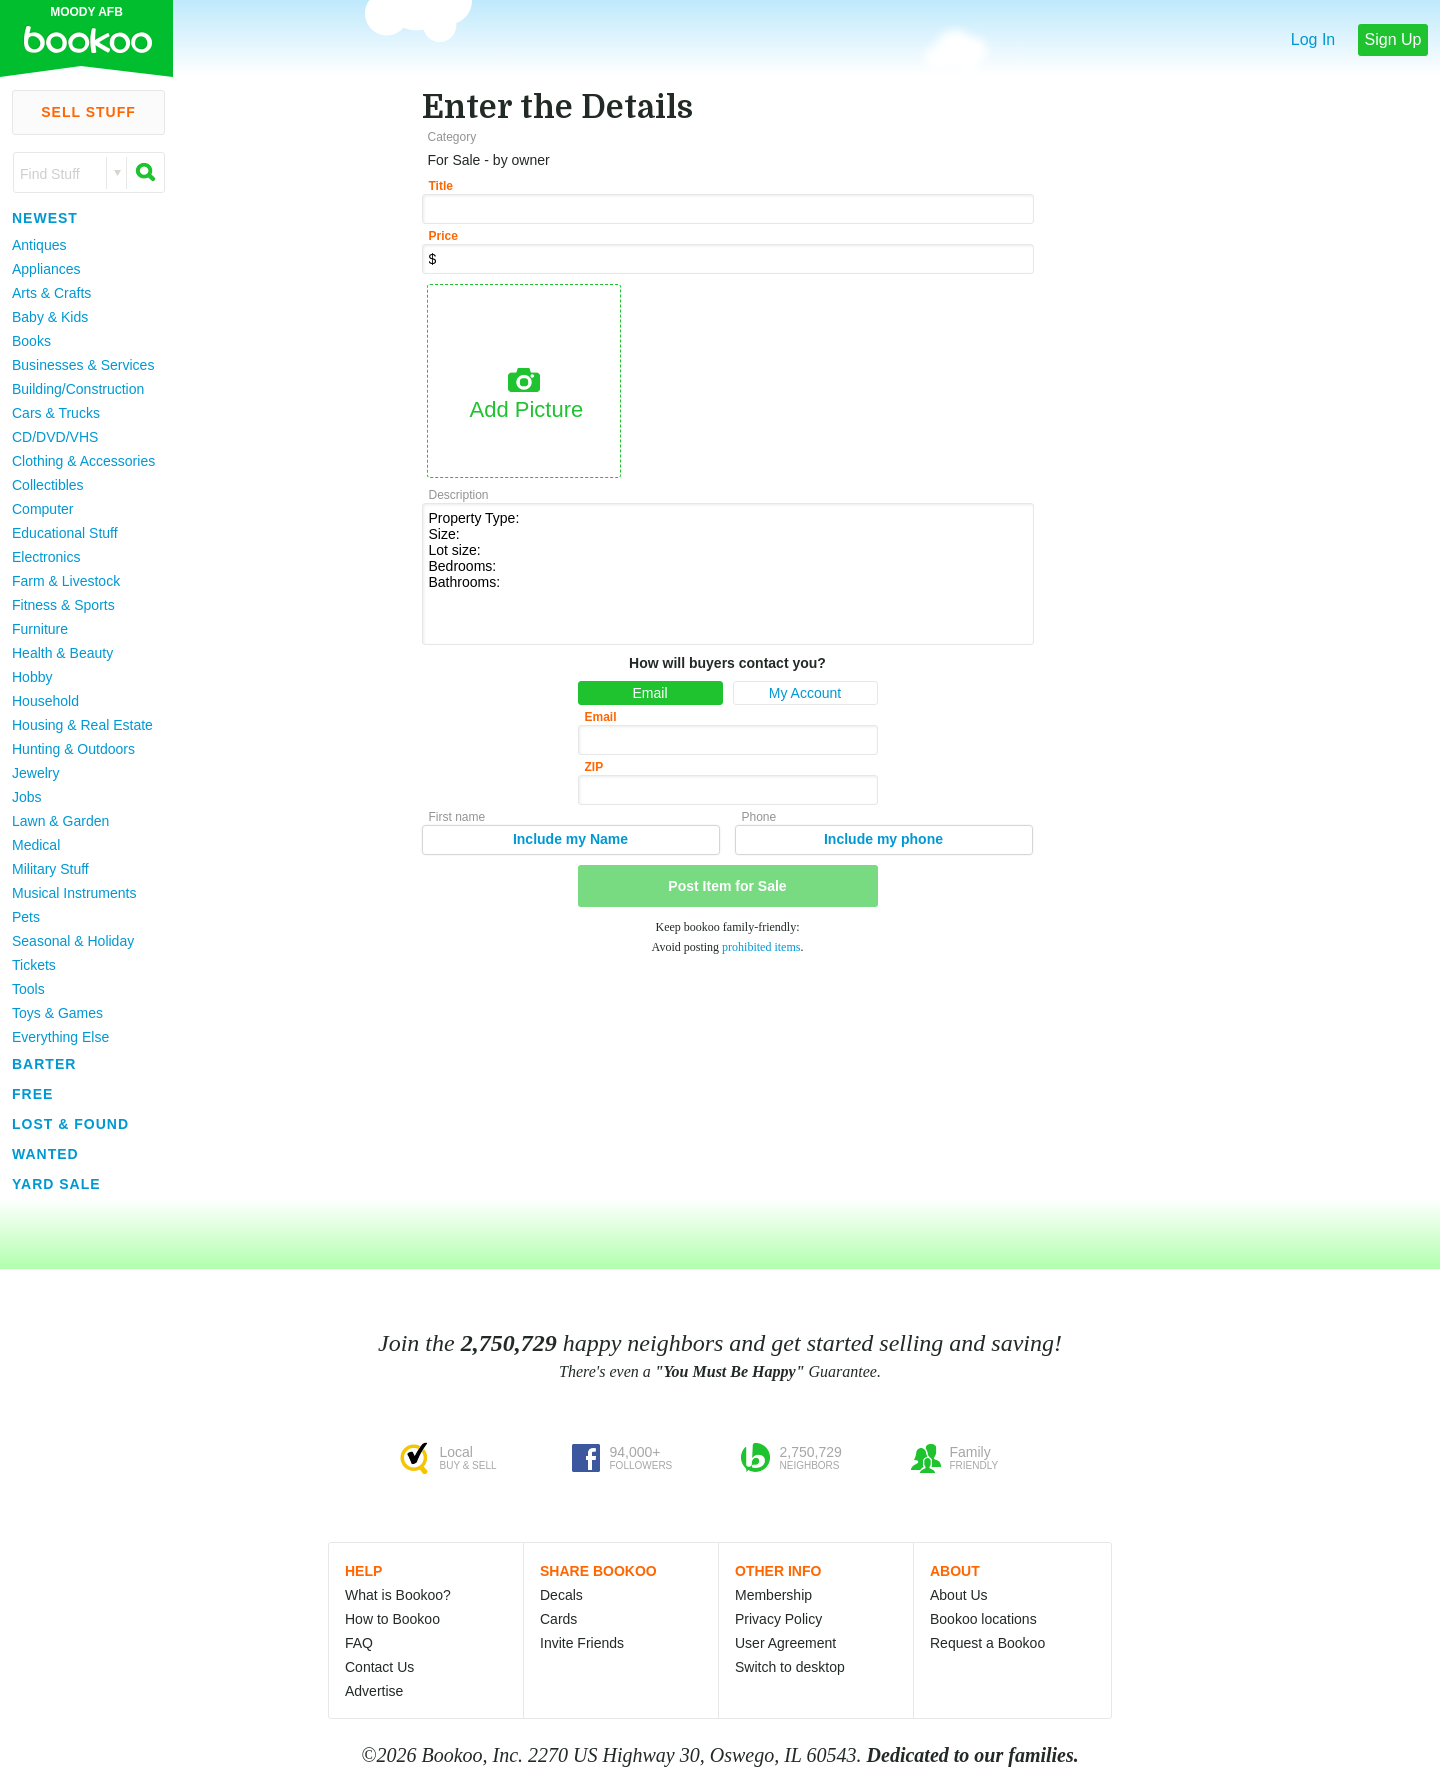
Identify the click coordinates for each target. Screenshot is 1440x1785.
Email (649, 693)
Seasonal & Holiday (73, 941)
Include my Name (570, 839)
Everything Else (60, 1037)
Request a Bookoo (987, 1643)
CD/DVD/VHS (55, 437)
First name (457, 817)
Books (31, 341)
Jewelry (35, 773)
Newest (45, 218)
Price (443, 236)
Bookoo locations (983, 1619)
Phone (759, 817)
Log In (1313, 39)
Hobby (32, 677)
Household (45, 701)
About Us (959, 1595)
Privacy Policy (778, 1619)
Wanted (45, 1154)
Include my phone (883, 839)
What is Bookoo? (398, 1595)
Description (459, 495)
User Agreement (785, 1643)
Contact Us (379, 1667)
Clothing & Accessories (83, 461)
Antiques (39, 245)
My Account (805, 693)
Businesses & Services (83, 365)
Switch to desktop (790, 1667)
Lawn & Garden (60, 821)
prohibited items (761, 947)
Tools (28, 989)
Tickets (34, 965)
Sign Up (1393, 39)
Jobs (27, 797)
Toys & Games (57, 1013)
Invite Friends (582, 1643)
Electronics (46, 557)
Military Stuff (50, 869)
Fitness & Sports (63, 605)
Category (452, 137)
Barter (44, 1064)
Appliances (46, 269)
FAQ (359, 1643)
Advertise (374, 1691)
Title (441, 186)
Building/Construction (78, 389)
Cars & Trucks (56, 413)
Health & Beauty (62, 653)
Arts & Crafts (51, 293)
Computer (42, 509)
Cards (558, 1619)
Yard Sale (56, 1184)
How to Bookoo (392, 1619)
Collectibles (48, 485)
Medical (36, 845)
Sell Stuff (88, 112)
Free (32, 1094)
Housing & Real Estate (82, 725)
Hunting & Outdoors (73, 749)
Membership (773, 1595)
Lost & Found (70, 1124)
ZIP (594, 767)
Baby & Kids (50, 317)
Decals (561, 1595)
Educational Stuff (65, 533)
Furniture (40, 629)
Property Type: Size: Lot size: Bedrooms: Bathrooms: (728, 572)
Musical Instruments (74, 893)
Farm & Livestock (66, 581)
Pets (26, 917)
